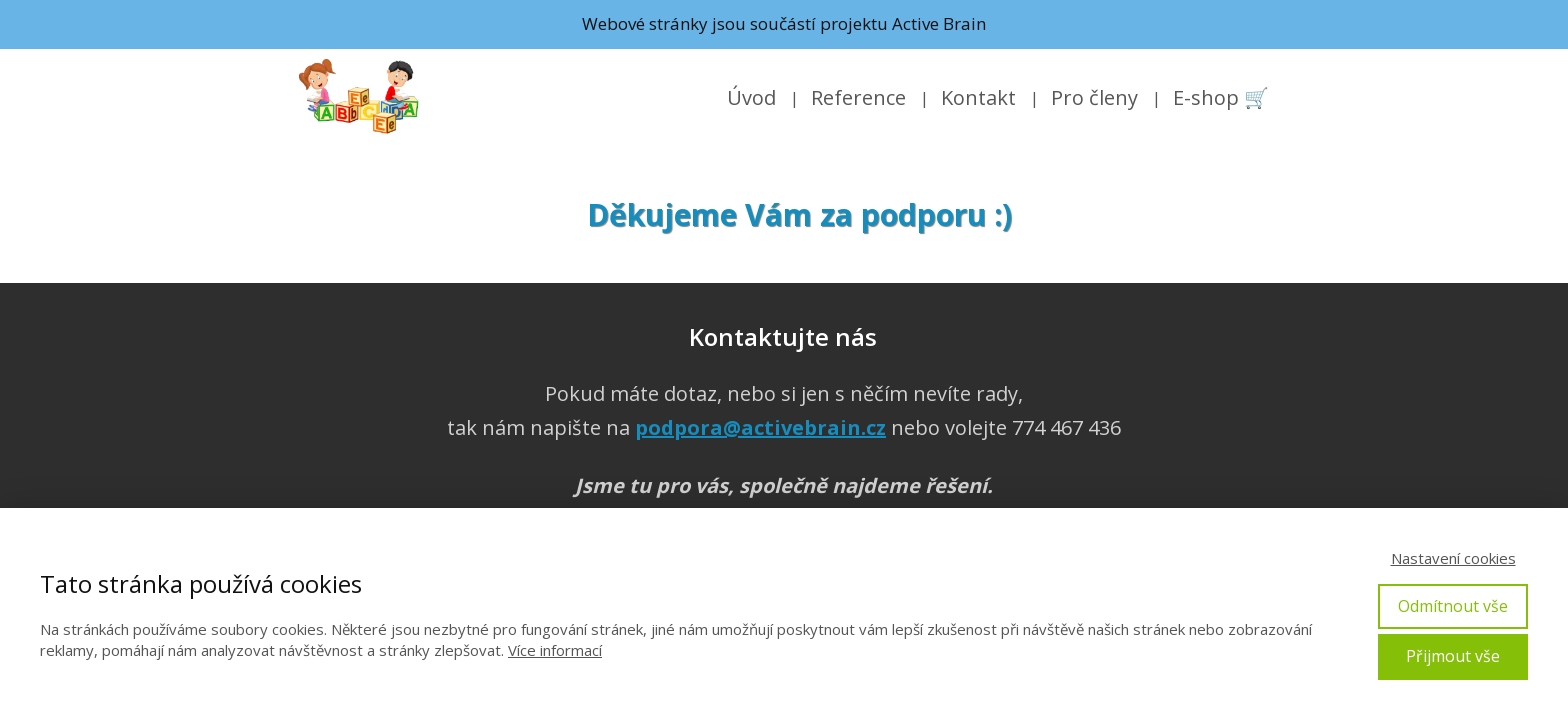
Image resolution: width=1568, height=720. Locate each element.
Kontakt (978, 97)
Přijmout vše (1453, 656)
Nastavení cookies (1453, 558)
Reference (858, 97)
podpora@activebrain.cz (760, 427)
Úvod (751, 97)
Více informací (555, 650)
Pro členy (1094, 97)
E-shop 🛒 (1221, 97)
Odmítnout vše (1453, 606)
